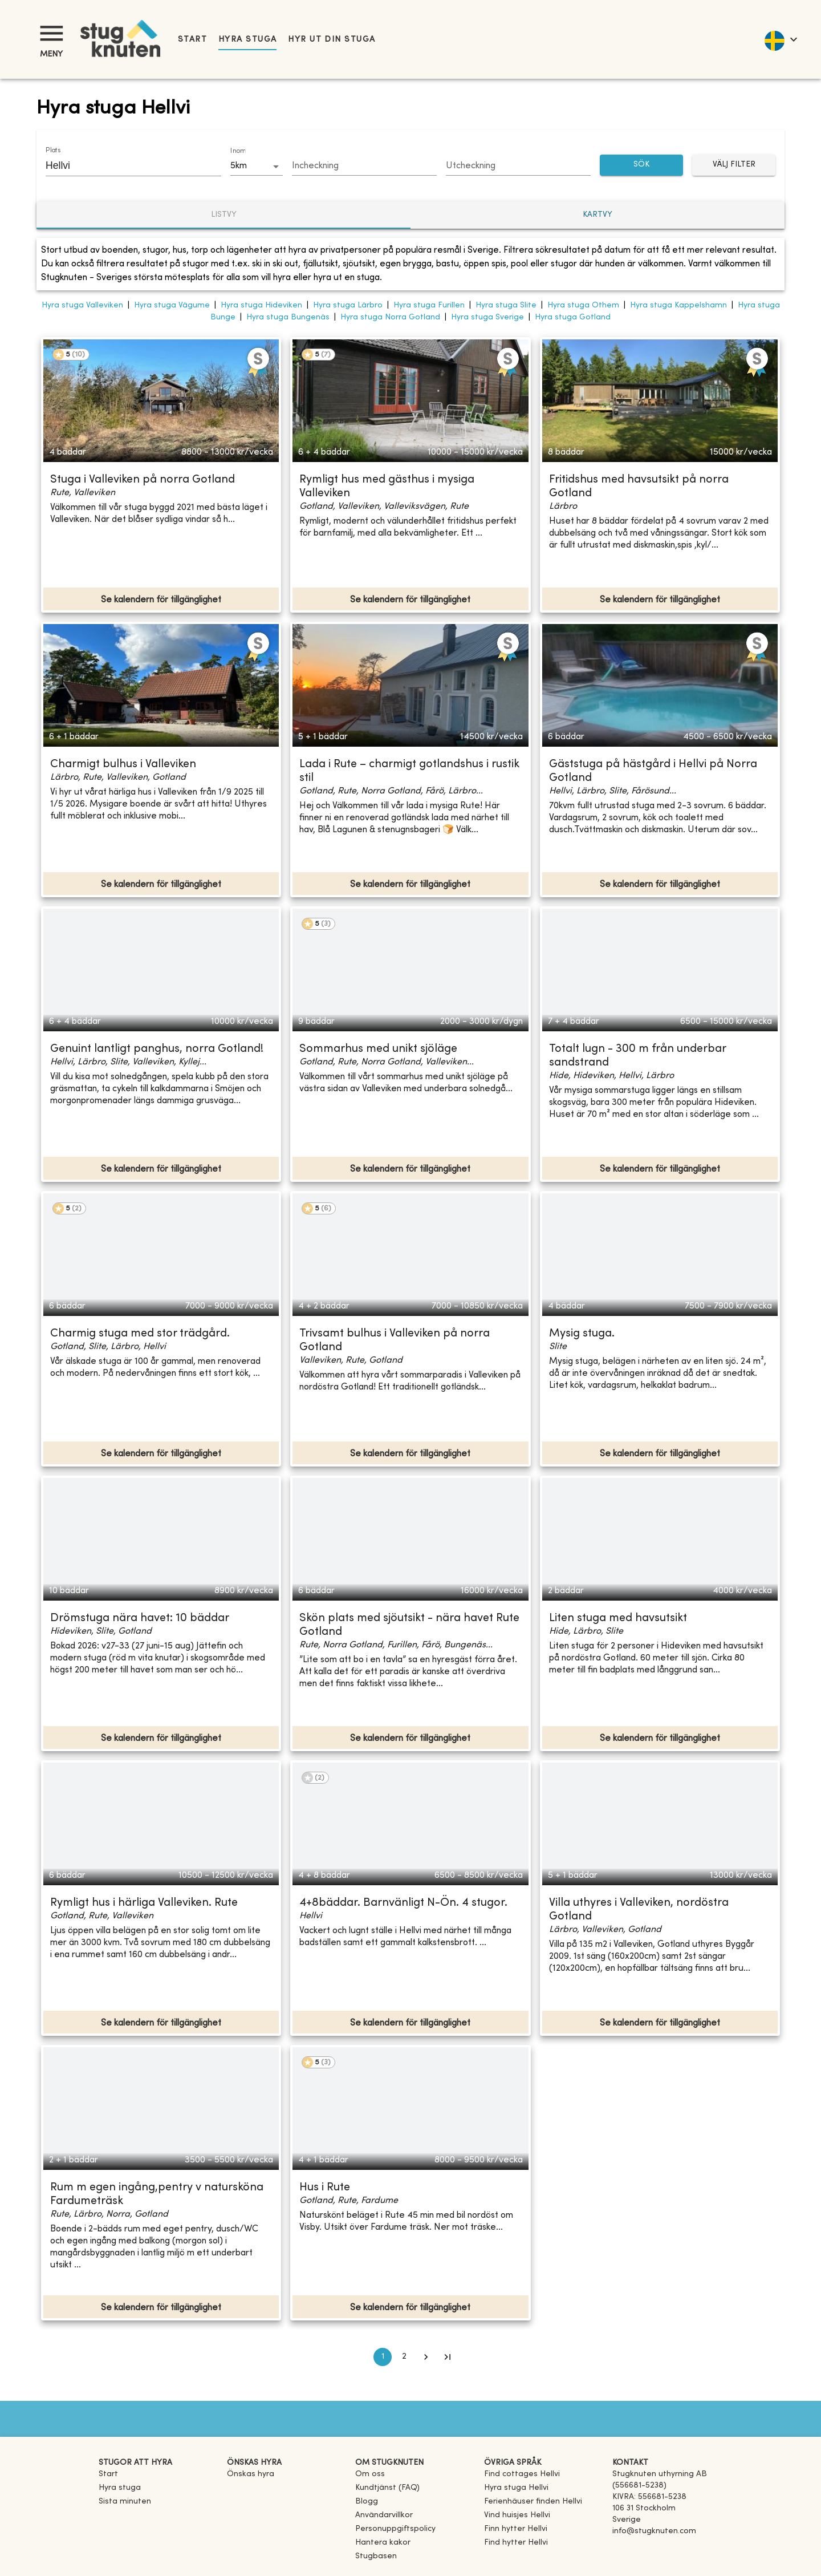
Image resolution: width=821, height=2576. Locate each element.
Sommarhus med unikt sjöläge (378, 1049)
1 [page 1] (382, 2357)
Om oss (370, 2474)
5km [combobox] (238, 166)
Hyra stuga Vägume (172, 305)
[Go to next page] (426, 2357)
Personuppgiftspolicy (395, 2529)
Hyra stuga (247, 39)
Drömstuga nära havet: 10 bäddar (139, 1618)
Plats (53, 150)
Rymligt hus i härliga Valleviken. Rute (144, 1903)
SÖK (641, 165)
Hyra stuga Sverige (487, 317)
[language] (780, 39)
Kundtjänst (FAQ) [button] (387, 2488)
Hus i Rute (324, 2187)
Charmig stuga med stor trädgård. (140, 1333)
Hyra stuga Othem (583, 305)
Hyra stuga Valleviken (82, 305)
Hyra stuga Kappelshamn (678, 305)
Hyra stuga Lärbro (348, 305)
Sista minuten (125, 2501)
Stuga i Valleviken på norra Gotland (142, 480)
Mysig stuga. (582, 1333)
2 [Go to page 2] (404, 2357)
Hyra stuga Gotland (573, 317)
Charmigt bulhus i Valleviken (123, 764)
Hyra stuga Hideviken (261, 305)
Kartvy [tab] (597, 214)
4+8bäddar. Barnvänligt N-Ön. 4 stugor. (403, 1903)
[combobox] (125, 165)
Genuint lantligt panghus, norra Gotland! (156, 1049)
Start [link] (192, 39)
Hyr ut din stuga (331, 39)
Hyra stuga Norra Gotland (390, 317)
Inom (237, 151)
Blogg (366, 2501)
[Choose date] (364, 166)
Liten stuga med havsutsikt (618, 1618)
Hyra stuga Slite (506, 305)
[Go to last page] (447, 2357)
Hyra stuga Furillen (429, 305)
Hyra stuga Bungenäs (288, 317)
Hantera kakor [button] (382, 2542)
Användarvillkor (384, 2515)
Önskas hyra (250, 2474)
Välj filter (733, 165)
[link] (522, 2474)
